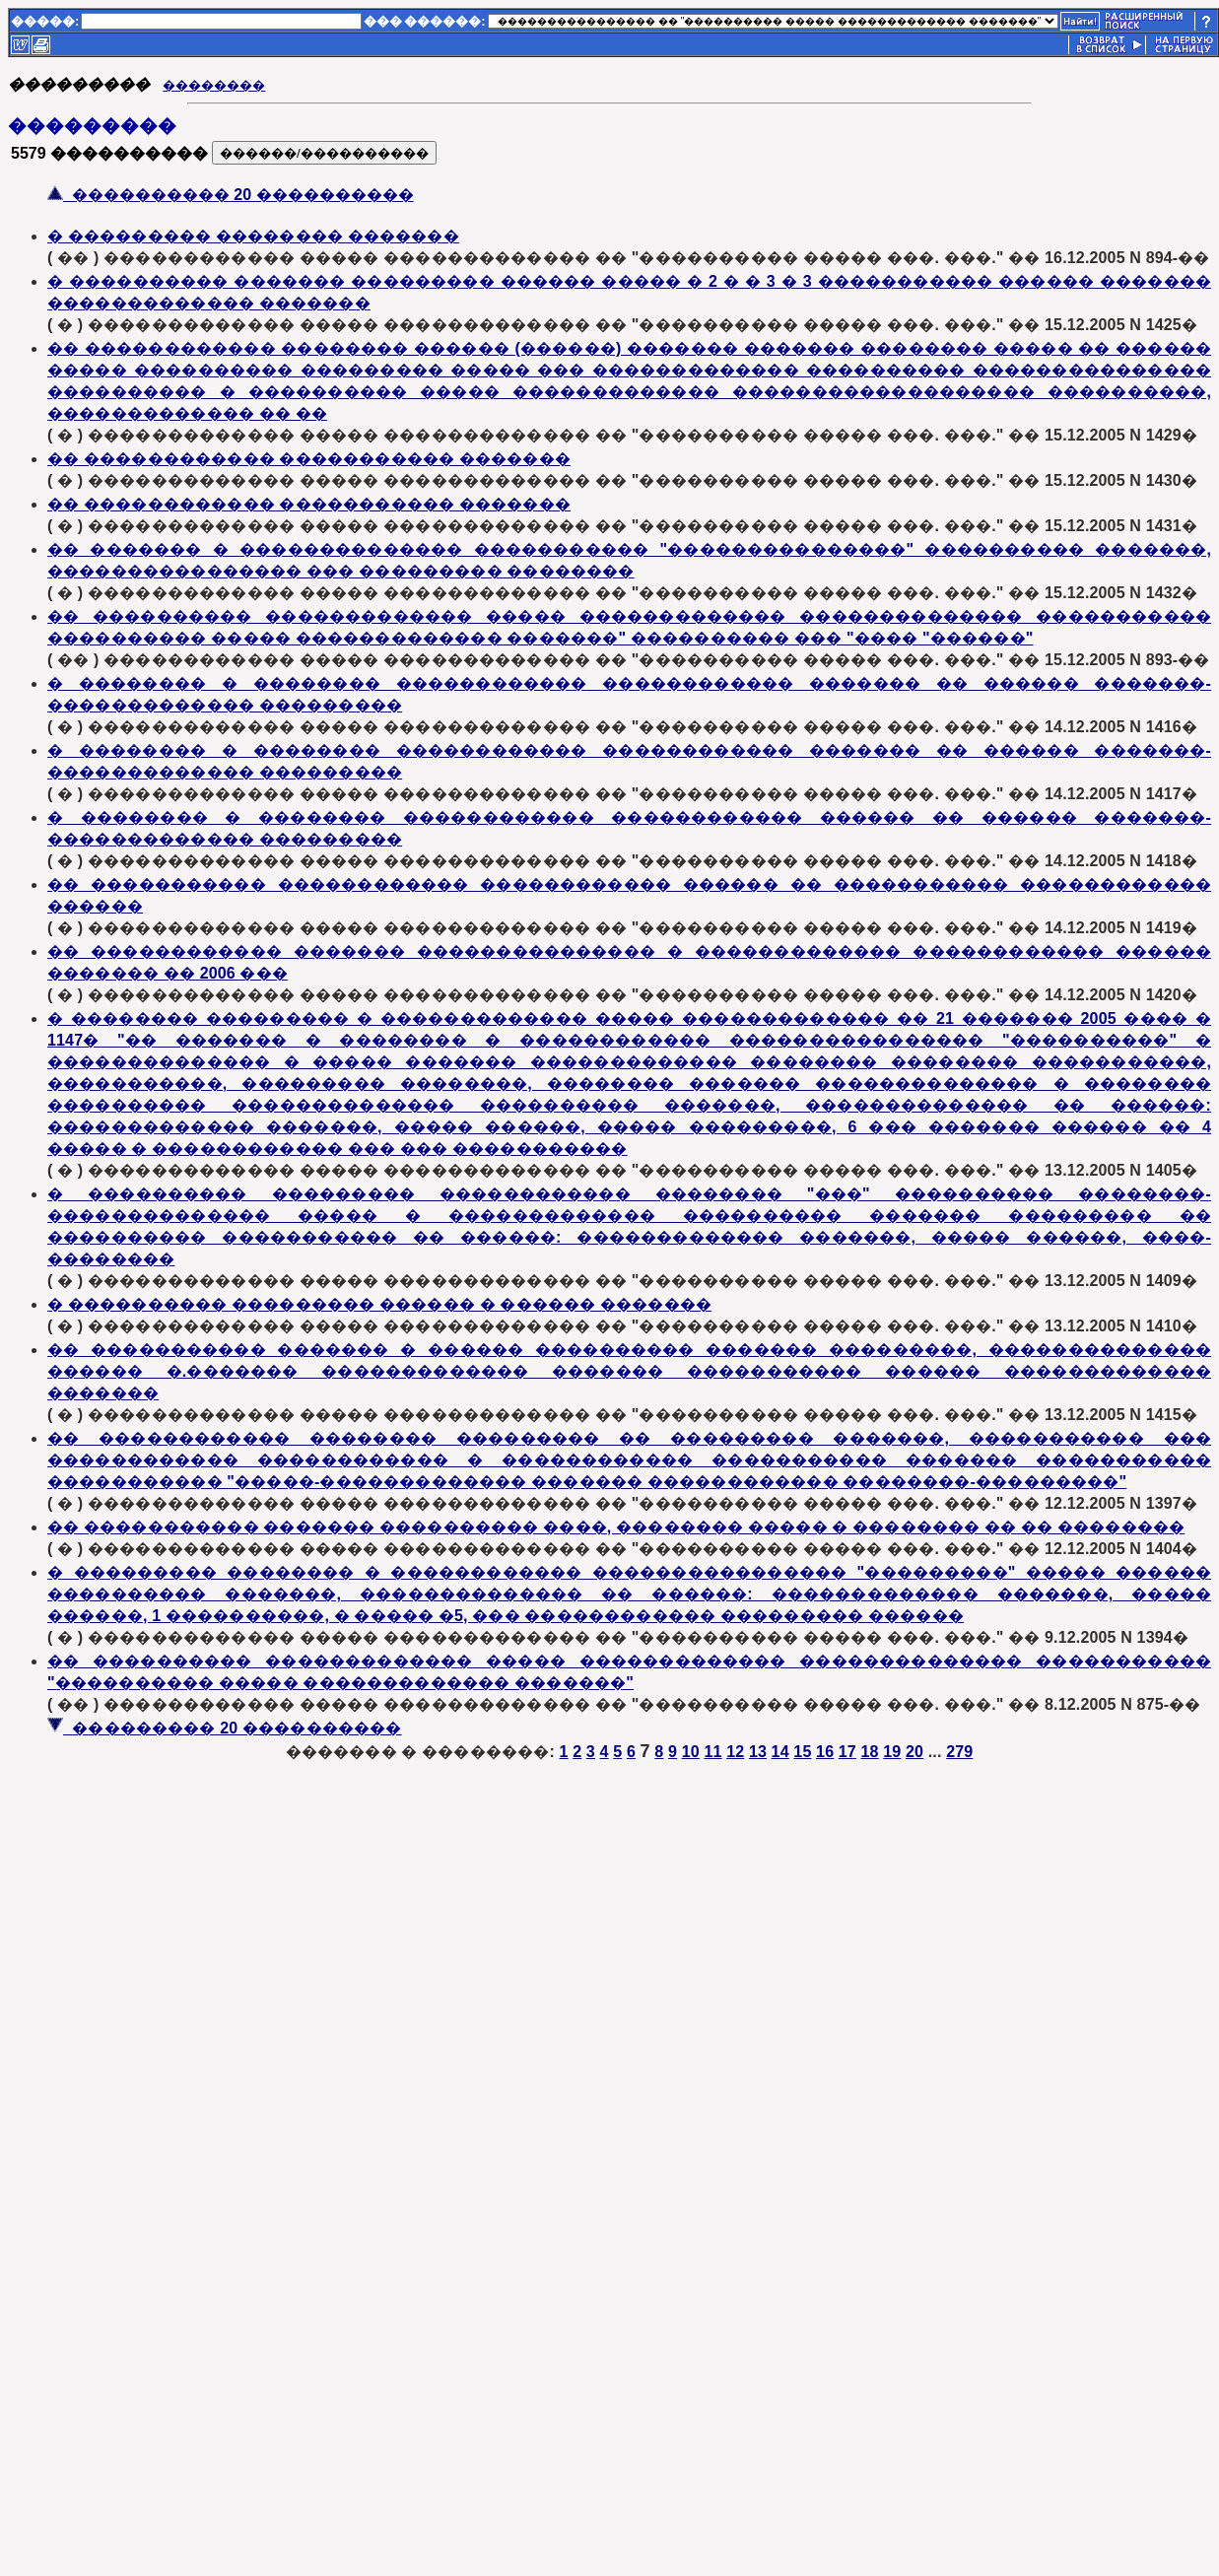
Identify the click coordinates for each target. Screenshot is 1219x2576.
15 (802, 1751)
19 (892, 1751)
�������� (214, 85)
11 (712, 1751)
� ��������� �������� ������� (253, 236)
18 (870, 1751)
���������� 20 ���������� (230, 194)
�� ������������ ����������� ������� (309, 458)
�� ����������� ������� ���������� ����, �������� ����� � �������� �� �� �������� (616, 1527)
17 (847, 1751)
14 (780, 1751)
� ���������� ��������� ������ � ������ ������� (379, 1304)
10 (691, 1751)
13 (758, 1751)
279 (959, 1751)
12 (735, 1751)
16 (825, 1751)
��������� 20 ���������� (224, 1728)
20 (914, 1751)
